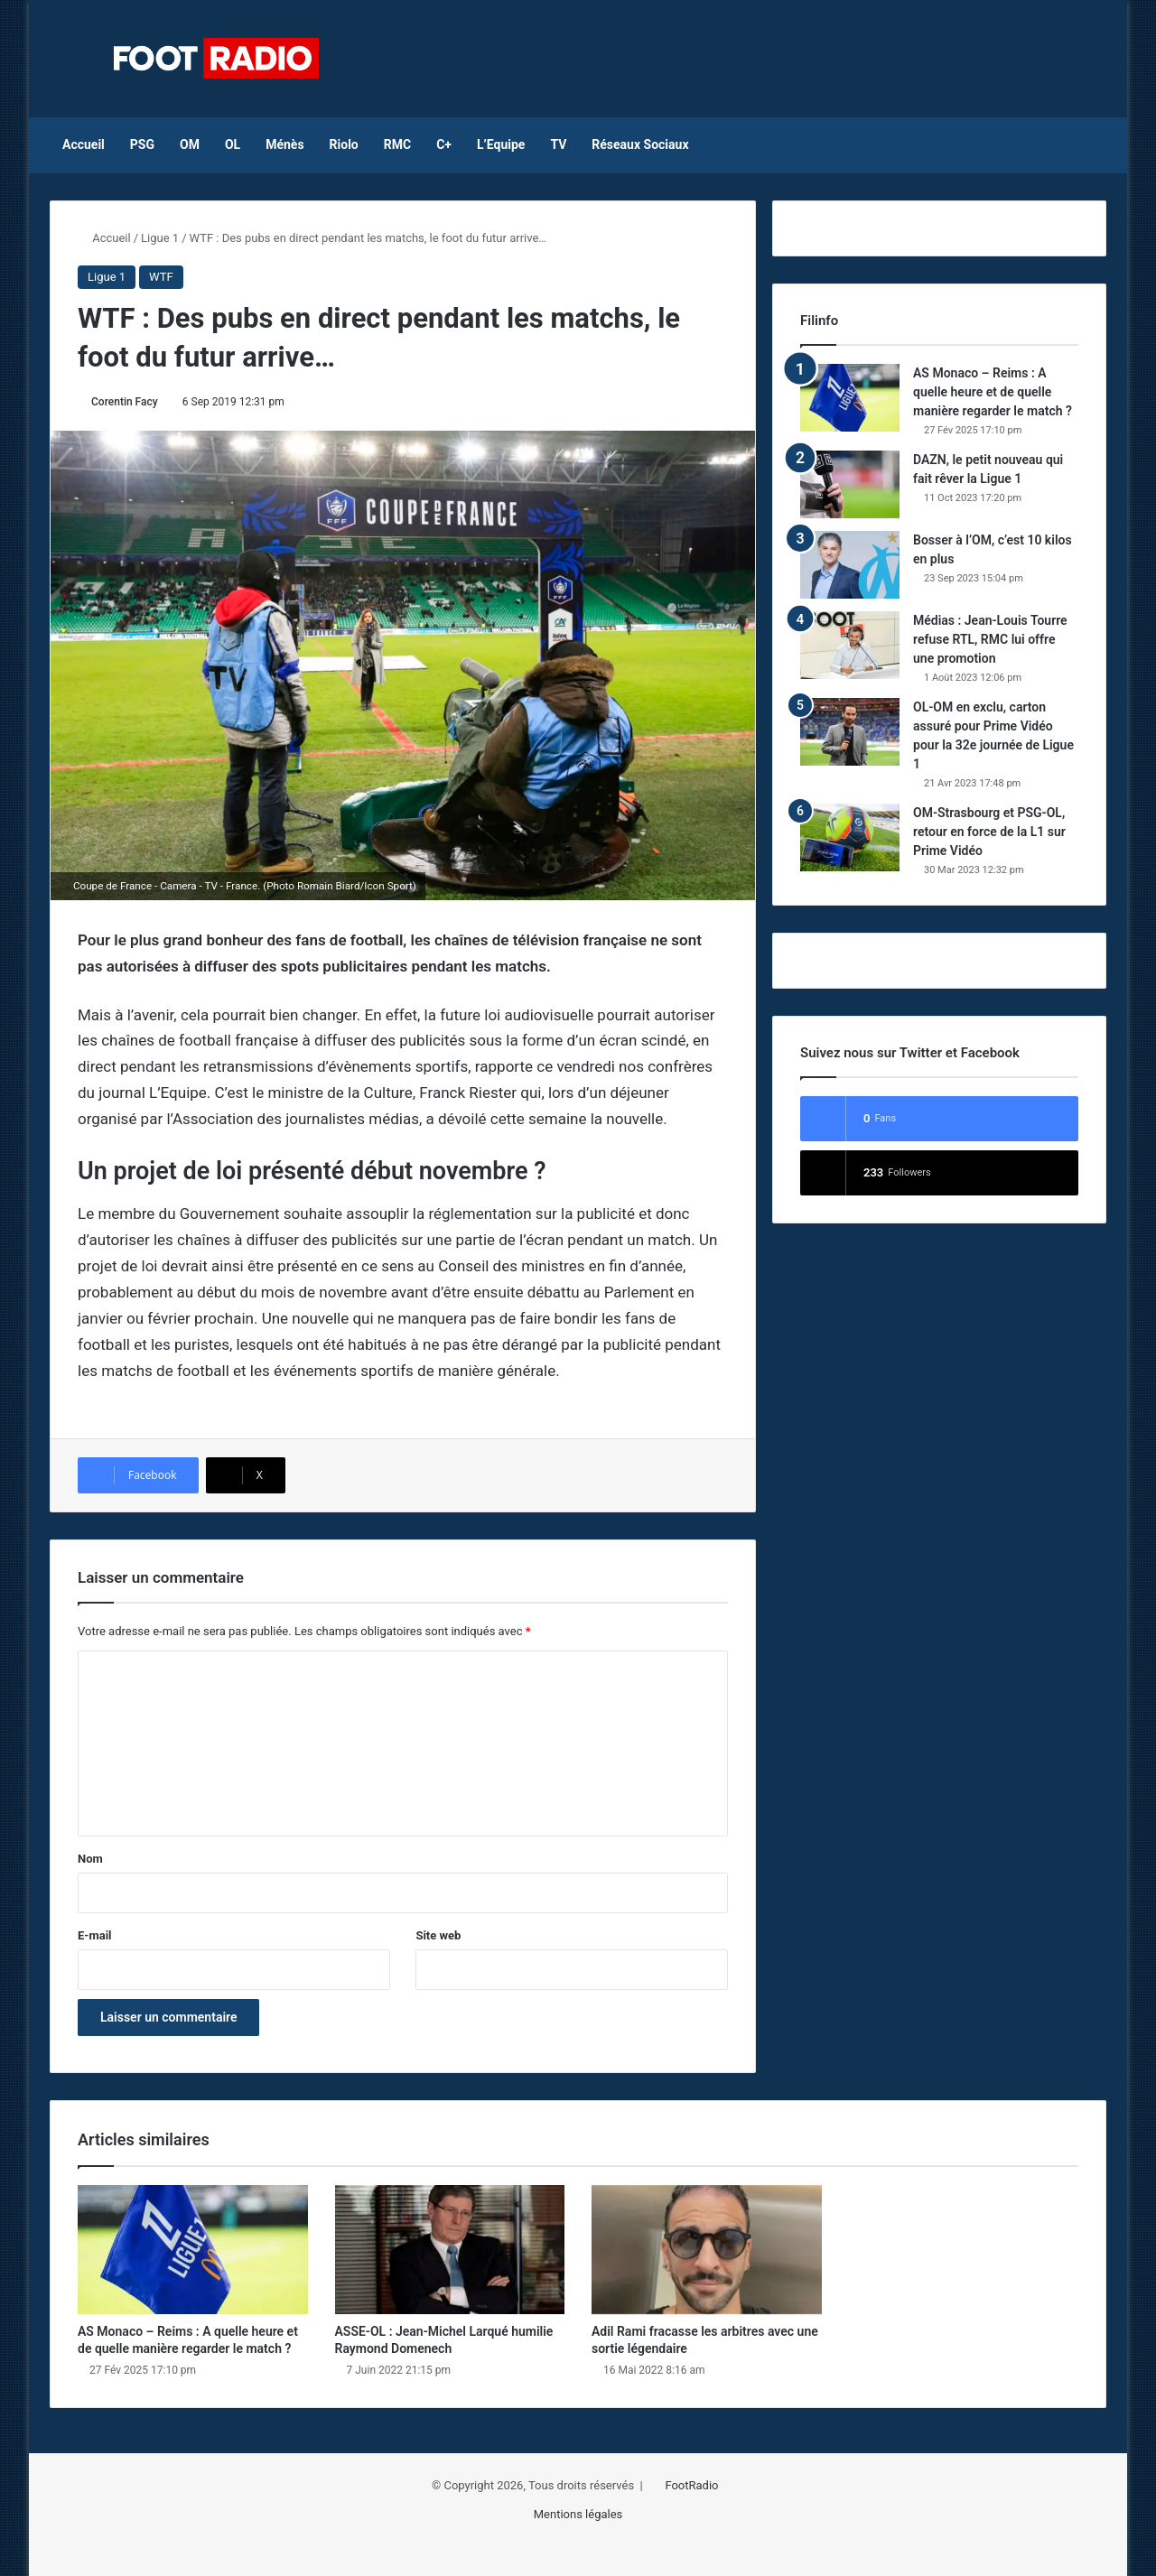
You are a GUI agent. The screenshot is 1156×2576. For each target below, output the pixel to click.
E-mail (95, 1935)
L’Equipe (501, 144)
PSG (142, 144)
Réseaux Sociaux (640, 144)
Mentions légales (578, 2514)
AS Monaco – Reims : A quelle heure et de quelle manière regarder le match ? (992, 392)
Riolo (344, 144)
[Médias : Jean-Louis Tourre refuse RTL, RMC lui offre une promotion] (850, 645)
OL (232, 144)
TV (558, 144)
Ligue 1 (160, 238)
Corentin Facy (124, 401)
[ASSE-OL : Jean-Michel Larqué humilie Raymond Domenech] (450, 2250)
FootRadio (691, 2485)
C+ (444, 144)
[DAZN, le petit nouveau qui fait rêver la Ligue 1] (850, 484)
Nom (90, 1858)
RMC (397, 144)
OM (190, 144)
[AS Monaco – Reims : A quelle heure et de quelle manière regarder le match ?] (850, 398)
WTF (161, 277)
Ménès (284, 144)
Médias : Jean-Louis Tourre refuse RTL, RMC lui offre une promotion (990, 639)
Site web (438, 1935)
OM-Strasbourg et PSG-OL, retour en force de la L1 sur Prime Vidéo (989, 831)
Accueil (83, 144)
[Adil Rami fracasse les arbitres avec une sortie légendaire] (707, 2250)
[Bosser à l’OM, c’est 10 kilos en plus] (850, 565)
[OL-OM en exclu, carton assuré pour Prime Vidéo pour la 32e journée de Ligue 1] (850, 732)
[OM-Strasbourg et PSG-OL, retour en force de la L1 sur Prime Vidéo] (850, 837)
